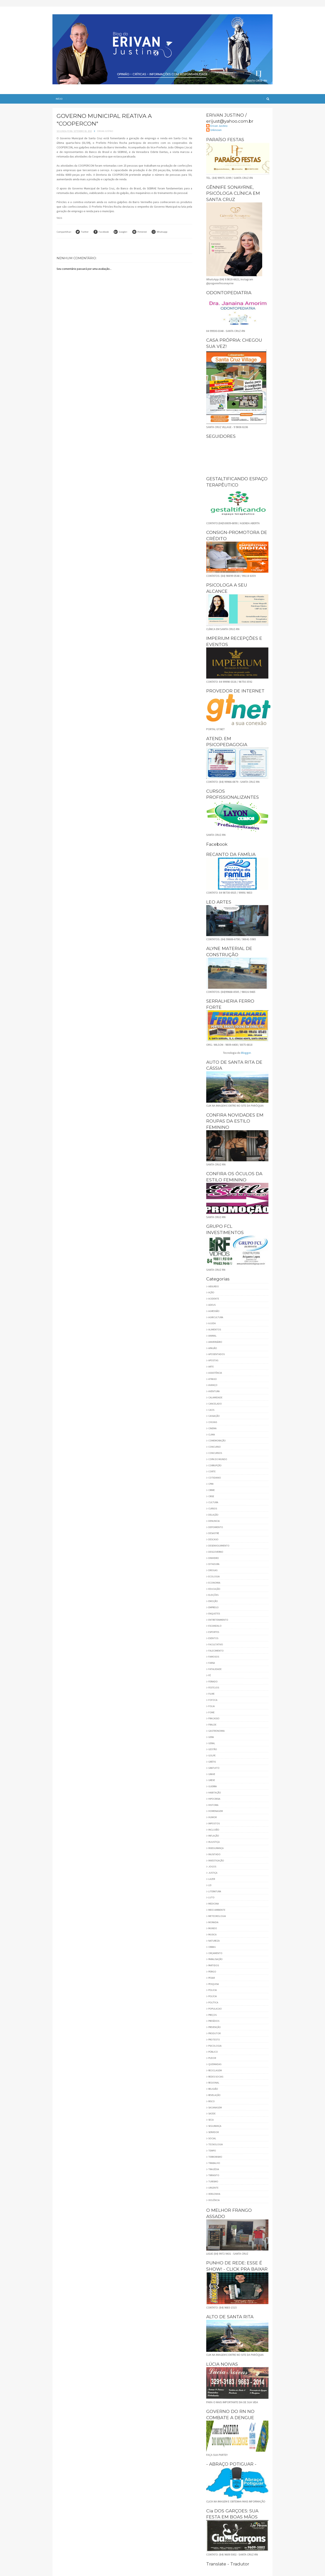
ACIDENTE (208, 1295)
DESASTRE (208, 1529)
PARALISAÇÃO (210, 1955)
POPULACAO (209, 2005)
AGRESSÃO (208, 1307)
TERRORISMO (210, 2153)
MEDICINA (208, 1900)
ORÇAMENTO (210, 1949)
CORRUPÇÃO (209, 1461)
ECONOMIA (209, 1579)
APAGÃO (207, 1344)
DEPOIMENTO (210, 1523)
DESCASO (208, 1536)
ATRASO (207, 1375)
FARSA (206, 1659)
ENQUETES (209, 1610)
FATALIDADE (209, 1665)
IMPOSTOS (208, 1820)
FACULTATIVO (210, 1640)
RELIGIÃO (208, 2085)
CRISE (206, 1492)
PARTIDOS (208, 1962)
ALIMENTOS (209, 1326)
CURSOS (207, 1505)
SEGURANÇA (209, 2122)
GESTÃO (207, 1745)
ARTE (205, 1363)
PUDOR (207, 2054)
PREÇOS (207, 2011)
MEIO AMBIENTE (211, 1906)
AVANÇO (207, 1381)
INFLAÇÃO (208, 1832)
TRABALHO (209, 2159)
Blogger (241, 1049)
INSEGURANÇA (210, 1844)
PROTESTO (209, 2036)
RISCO (206, 2097)
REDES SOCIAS (210, 2073)
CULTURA (208, 1498)
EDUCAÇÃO (209, 1585)
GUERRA (207, 1783)
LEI (204, 1881)
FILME (206, 1690)
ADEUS (206, 1301)
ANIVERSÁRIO (210, 1338)
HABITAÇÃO (209, 1789)
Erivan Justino (213, 122)
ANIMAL (207, 1332)
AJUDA (206, 1319)
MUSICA (207, 1931)
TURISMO (208, 2178)
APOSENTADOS (211, 1350)
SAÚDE (206, 2110)
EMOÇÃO (207, 1597)
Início (64, 95)
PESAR (206, 1974)
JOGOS (207, 1863)
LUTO (206, 1894)
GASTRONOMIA (211, 1727)
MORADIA (208, 1918)
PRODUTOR (209, 2030)
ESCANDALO (209, 1622)
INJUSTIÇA (208, 1838)
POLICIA (207, 1986)
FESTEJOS (208, 1684)
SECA (205, 2116)
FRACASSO (208, 1715)
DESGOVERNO (210, 1548)
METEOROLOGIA (212, 1912)
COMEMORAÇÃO (211, 1437)
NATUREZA (208, 1937)
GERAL (206, 1739)
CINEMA (207, 1425)
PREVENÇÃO (209, 2023)
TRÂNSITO (208, 2171)
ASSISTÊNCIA (210, 1369)
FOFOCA (207, 1696)
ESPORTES (208, 1628)
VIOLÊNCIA (208, 2196)
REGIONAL (208, 2079)
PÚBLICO (207, 2048)
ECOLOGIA (208, 1573)
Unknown (210, 126)
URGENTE (208, 2184)
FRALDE (207, 1721)
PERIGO (207, 1968)
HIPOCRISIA (209, 1795)
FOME (206, 1708)
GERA (206, 1733)
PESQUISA (208, 1980)
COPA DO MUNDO (212, 1455)
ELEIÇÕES (208, 1591)
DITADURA (208, 1560)
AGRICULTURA (210, 1313)
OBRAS (206, 1943)
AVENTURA (208, 1387)
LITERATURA (209, 1887)
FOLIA (206, 1702)
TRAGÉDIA (208, 2165)
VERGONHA (209, 2190)
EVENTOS (208, 1634)
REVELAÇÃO (209, 2091)
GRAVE (206, 1770)
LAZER (206, 1875)
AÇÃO (206, 1289)
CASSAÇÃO (208, 1412)
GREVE (206, 1776)
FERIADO (207, 1677)
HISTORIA (208, 1801)
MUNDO (207, 1924)
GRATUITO (208, 1764)
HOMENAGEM (210, 1807)
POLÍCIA (207, 1992)
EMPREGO (208, 1604)
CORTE (206, 1468)
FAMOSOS (208, 1653)
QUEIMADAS (209, 2060)
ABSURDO (208, 1282)
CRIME (206, 1486)
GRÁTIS (206, 1758)
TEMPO (207, 2147)
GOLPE (206, 1752)
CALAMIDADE (210, 1394)
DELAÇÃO (208, 1511)
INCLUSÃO (208, 1826)
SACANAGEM (209, 2103)
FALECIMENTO (210, 1647)
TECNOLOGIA (210, 2141)
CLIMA (206, 1431)
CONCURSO (209, 1443)
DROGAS (207, 1566)
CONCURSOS (210, 1449)
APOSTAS (208, 1357)
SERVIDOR (208, 2128)
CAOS (206, 1406)
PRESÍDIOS (208, 2017)
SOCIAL (207, 2134)
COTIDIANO (209, 1474)
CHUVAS (207, 1418)
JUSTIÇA (207, 1869)
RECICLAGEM (209, 2066)
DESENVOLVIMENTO (213, 1542)
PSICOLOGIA (209, 2042)
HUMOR (207, 1813)
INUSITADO (209, 1850)
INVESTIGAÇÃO (211, 1856)
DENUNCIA (208, 1517)
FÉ (204, 1671)
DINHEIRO (208, 1554)
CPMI (205, 1480)
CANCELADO (209, 1400)
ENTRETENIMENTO (213, 1616)
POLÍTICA (208, 1999)
